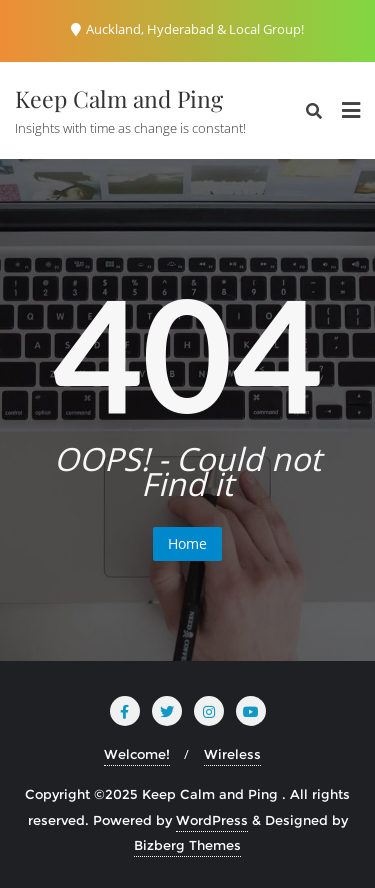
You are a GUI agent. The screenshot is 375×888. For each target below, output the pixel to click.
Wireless (232, 754)
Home (187, 543)
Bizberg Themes (187, 845)
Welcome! (137, 754)
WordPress (212, 820)
